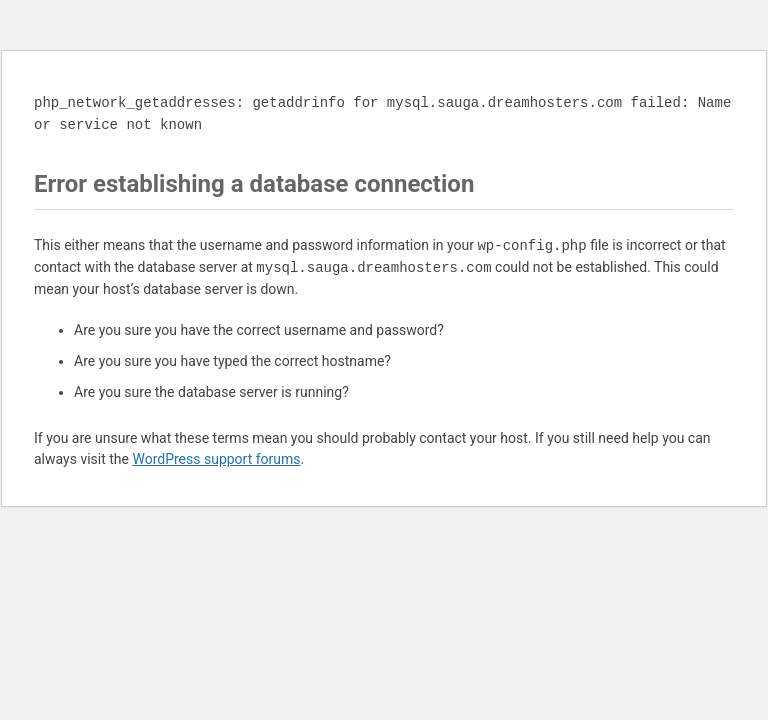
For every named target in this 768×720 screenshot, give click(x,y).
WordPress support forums (216, 459)
